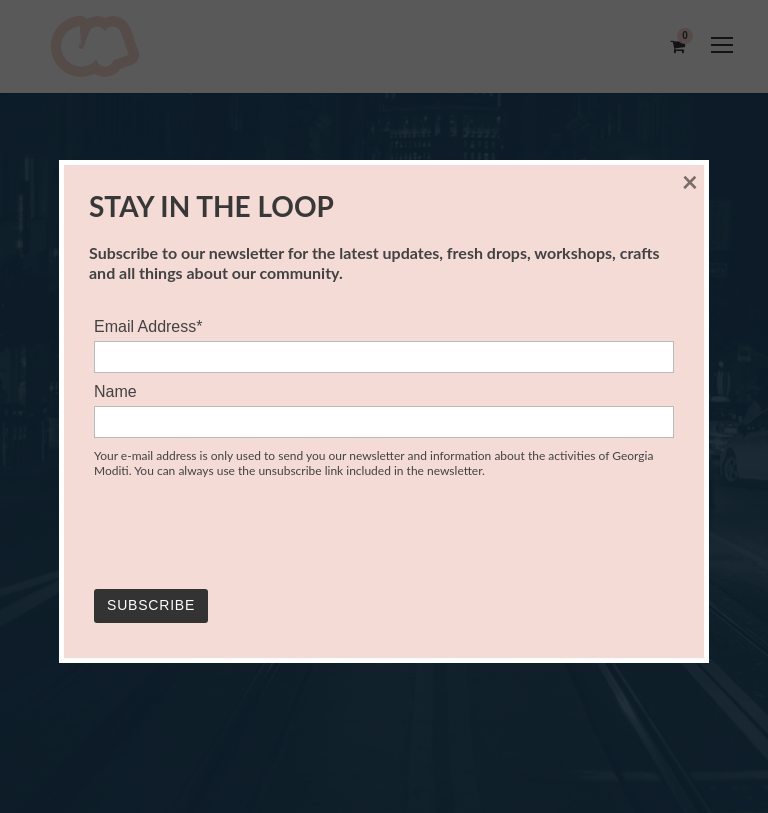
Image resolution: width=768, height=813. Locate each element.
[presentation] (246, 535)
